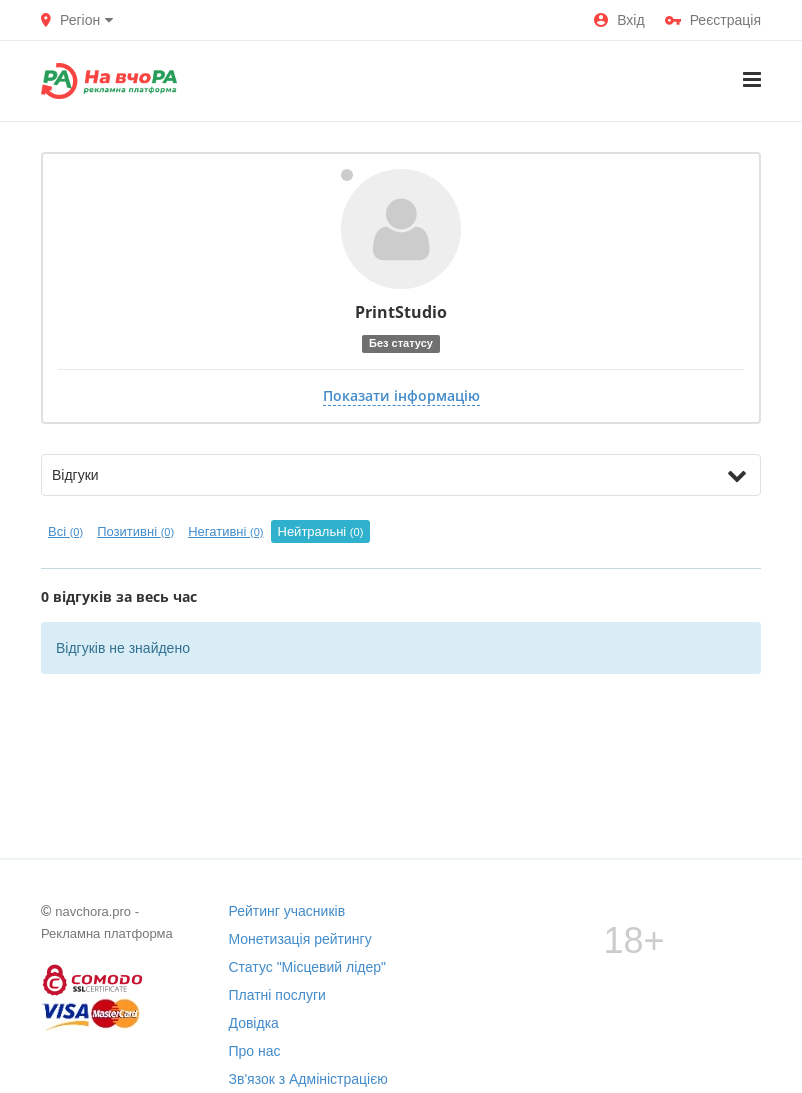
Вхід (619, 20)
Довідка (254, 1023)
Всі (65, 531)
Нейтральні (321, 531)
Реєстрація (713, 20)
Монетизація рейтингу (300, 939)
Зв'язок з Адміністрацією (308, 1079)
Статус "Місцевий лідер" (308, 967)
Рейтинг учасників (287, 911)
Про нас (255, 1051)
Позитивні (135, 531)
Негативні (225, 531)
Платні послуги (277, 995)
